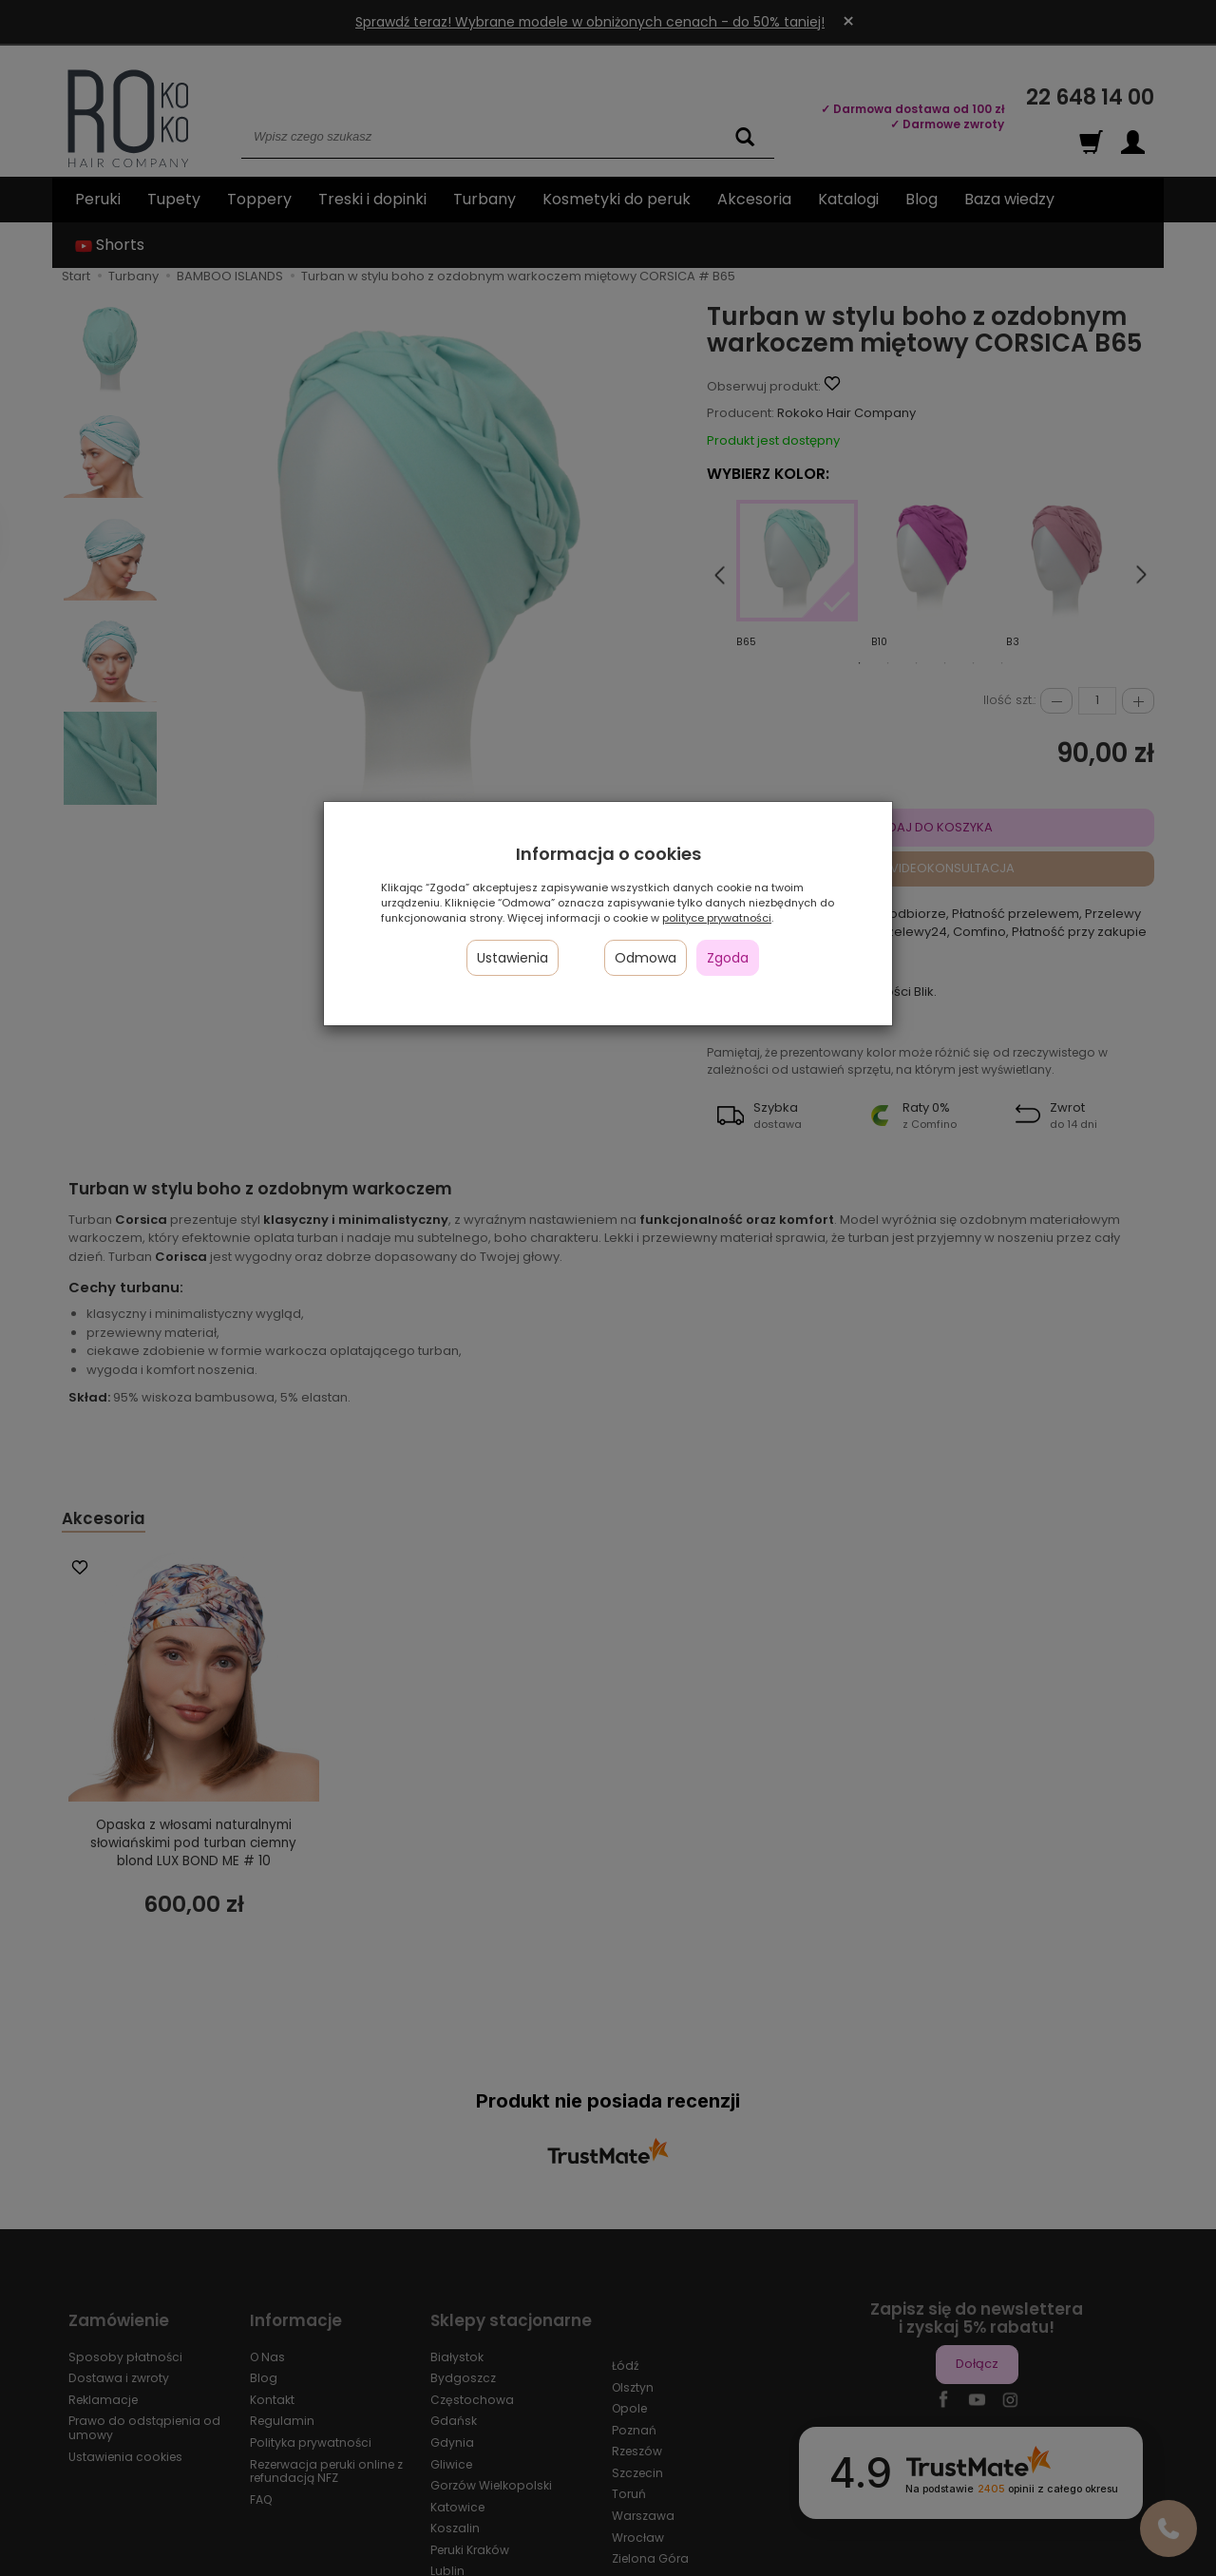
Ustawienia (512, 957)
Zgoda (728, 957)
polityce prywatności (716, 917)
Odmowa (645, 957)
